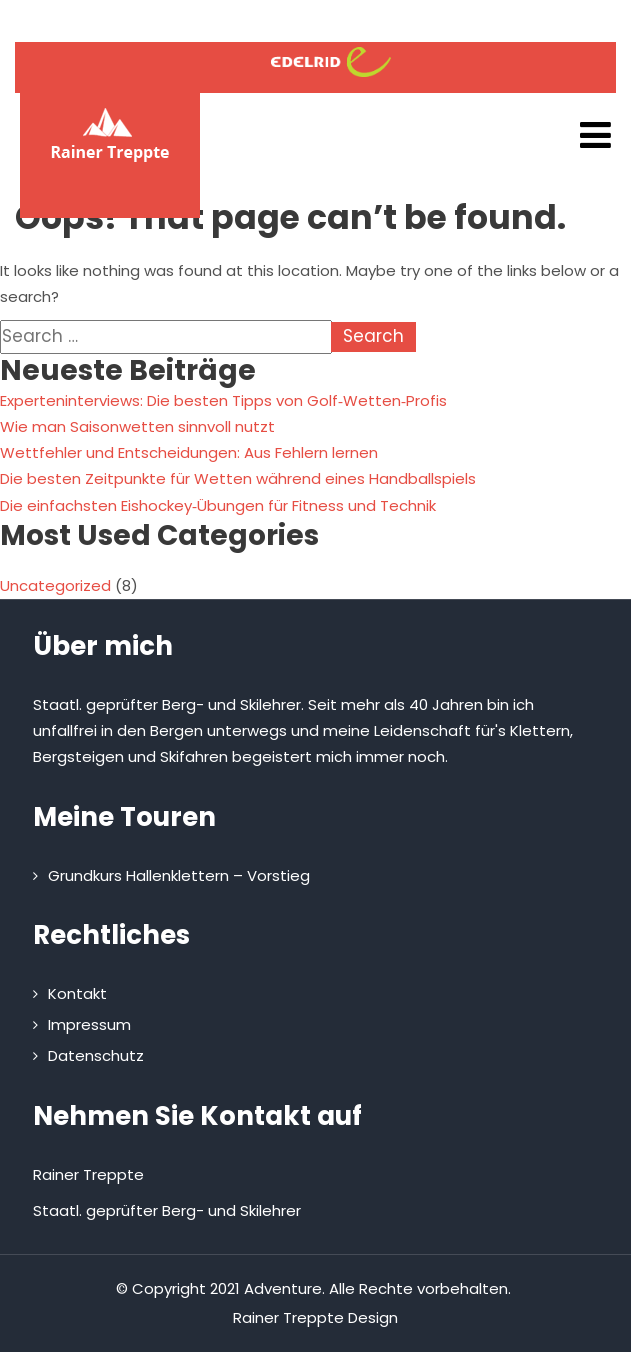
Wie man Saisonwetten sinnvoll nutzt (137, 426)
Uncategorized (55, 585)
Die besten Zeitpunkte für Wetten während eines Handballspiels (238, 478)
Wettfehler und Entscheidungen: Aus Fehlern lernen (189, 452)
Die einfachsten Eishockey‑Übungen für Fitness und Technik (218, 505)
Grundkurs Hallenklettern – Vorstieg (179, 875)
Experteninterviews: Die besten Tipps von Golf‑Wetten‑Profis (223, 400)
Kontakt (77, 993)
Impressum (89, 1024)
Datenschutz (96, 1055)
